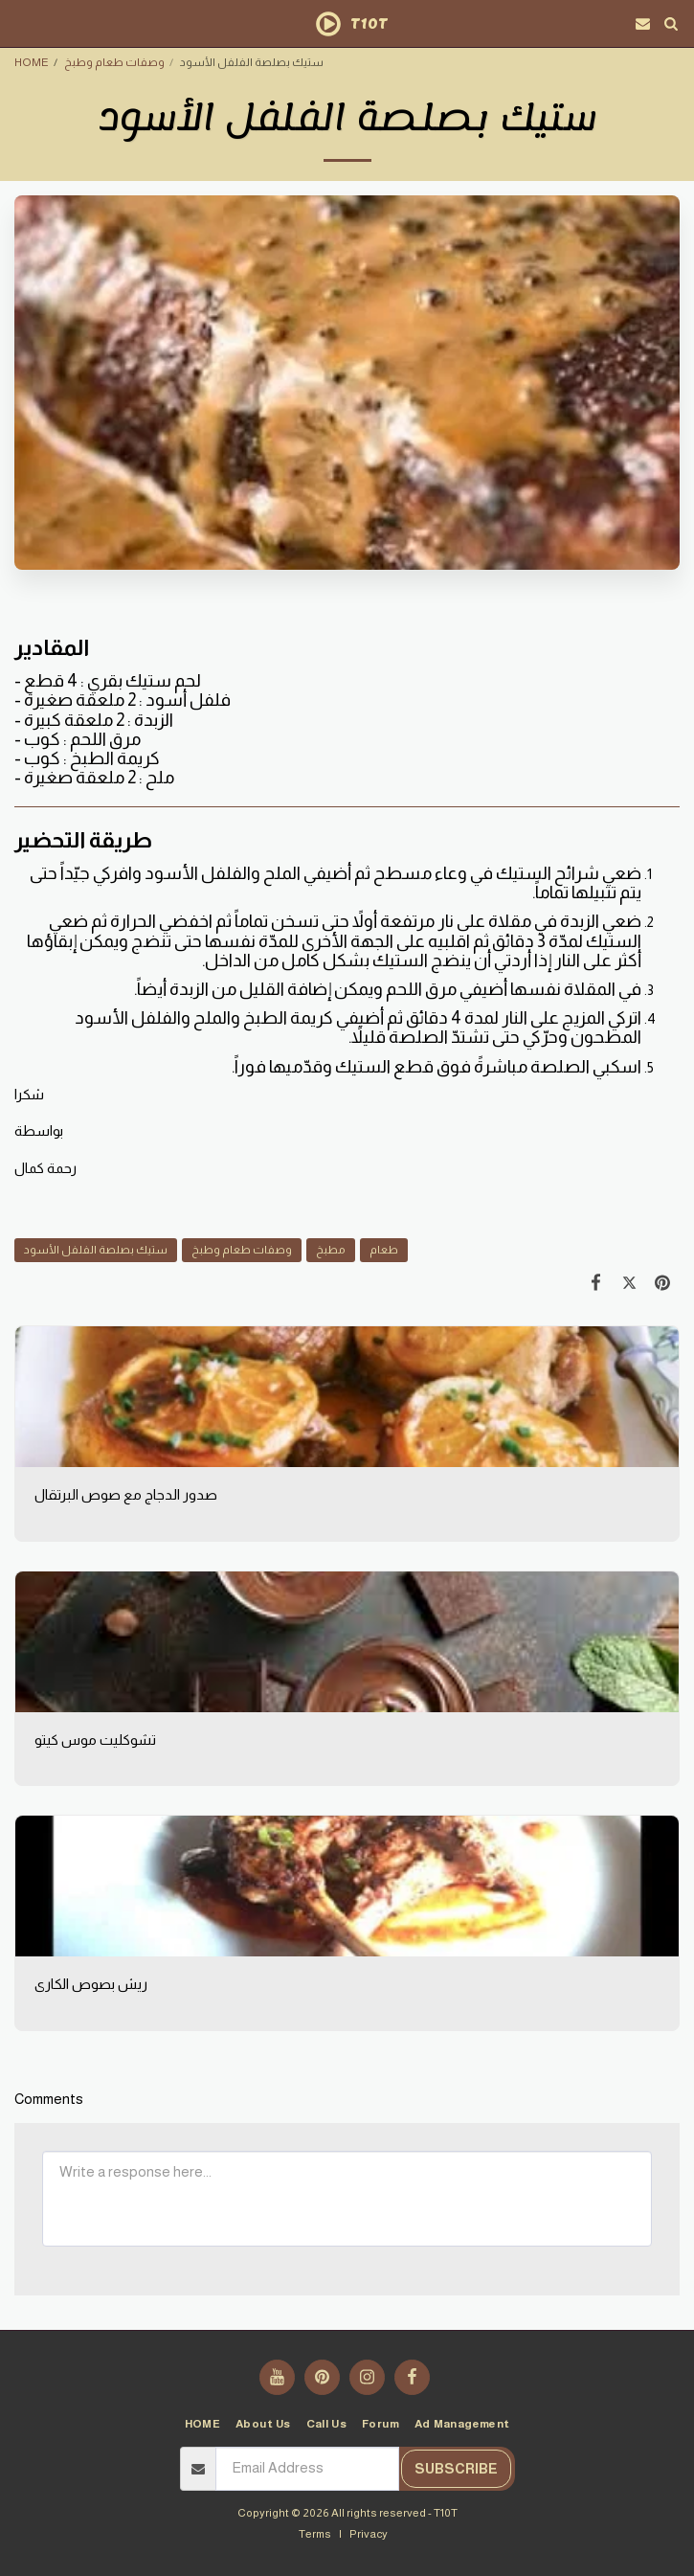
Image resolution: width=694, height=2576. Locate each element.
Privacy (368, 2533)
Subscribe (456, 2468)
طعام (383, 1249)
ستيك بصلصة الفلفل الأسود (96, 1249)
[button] (21, 23)
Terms (315, 2533)
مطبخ (331, 1249)
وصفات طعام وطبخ (114, 62)
